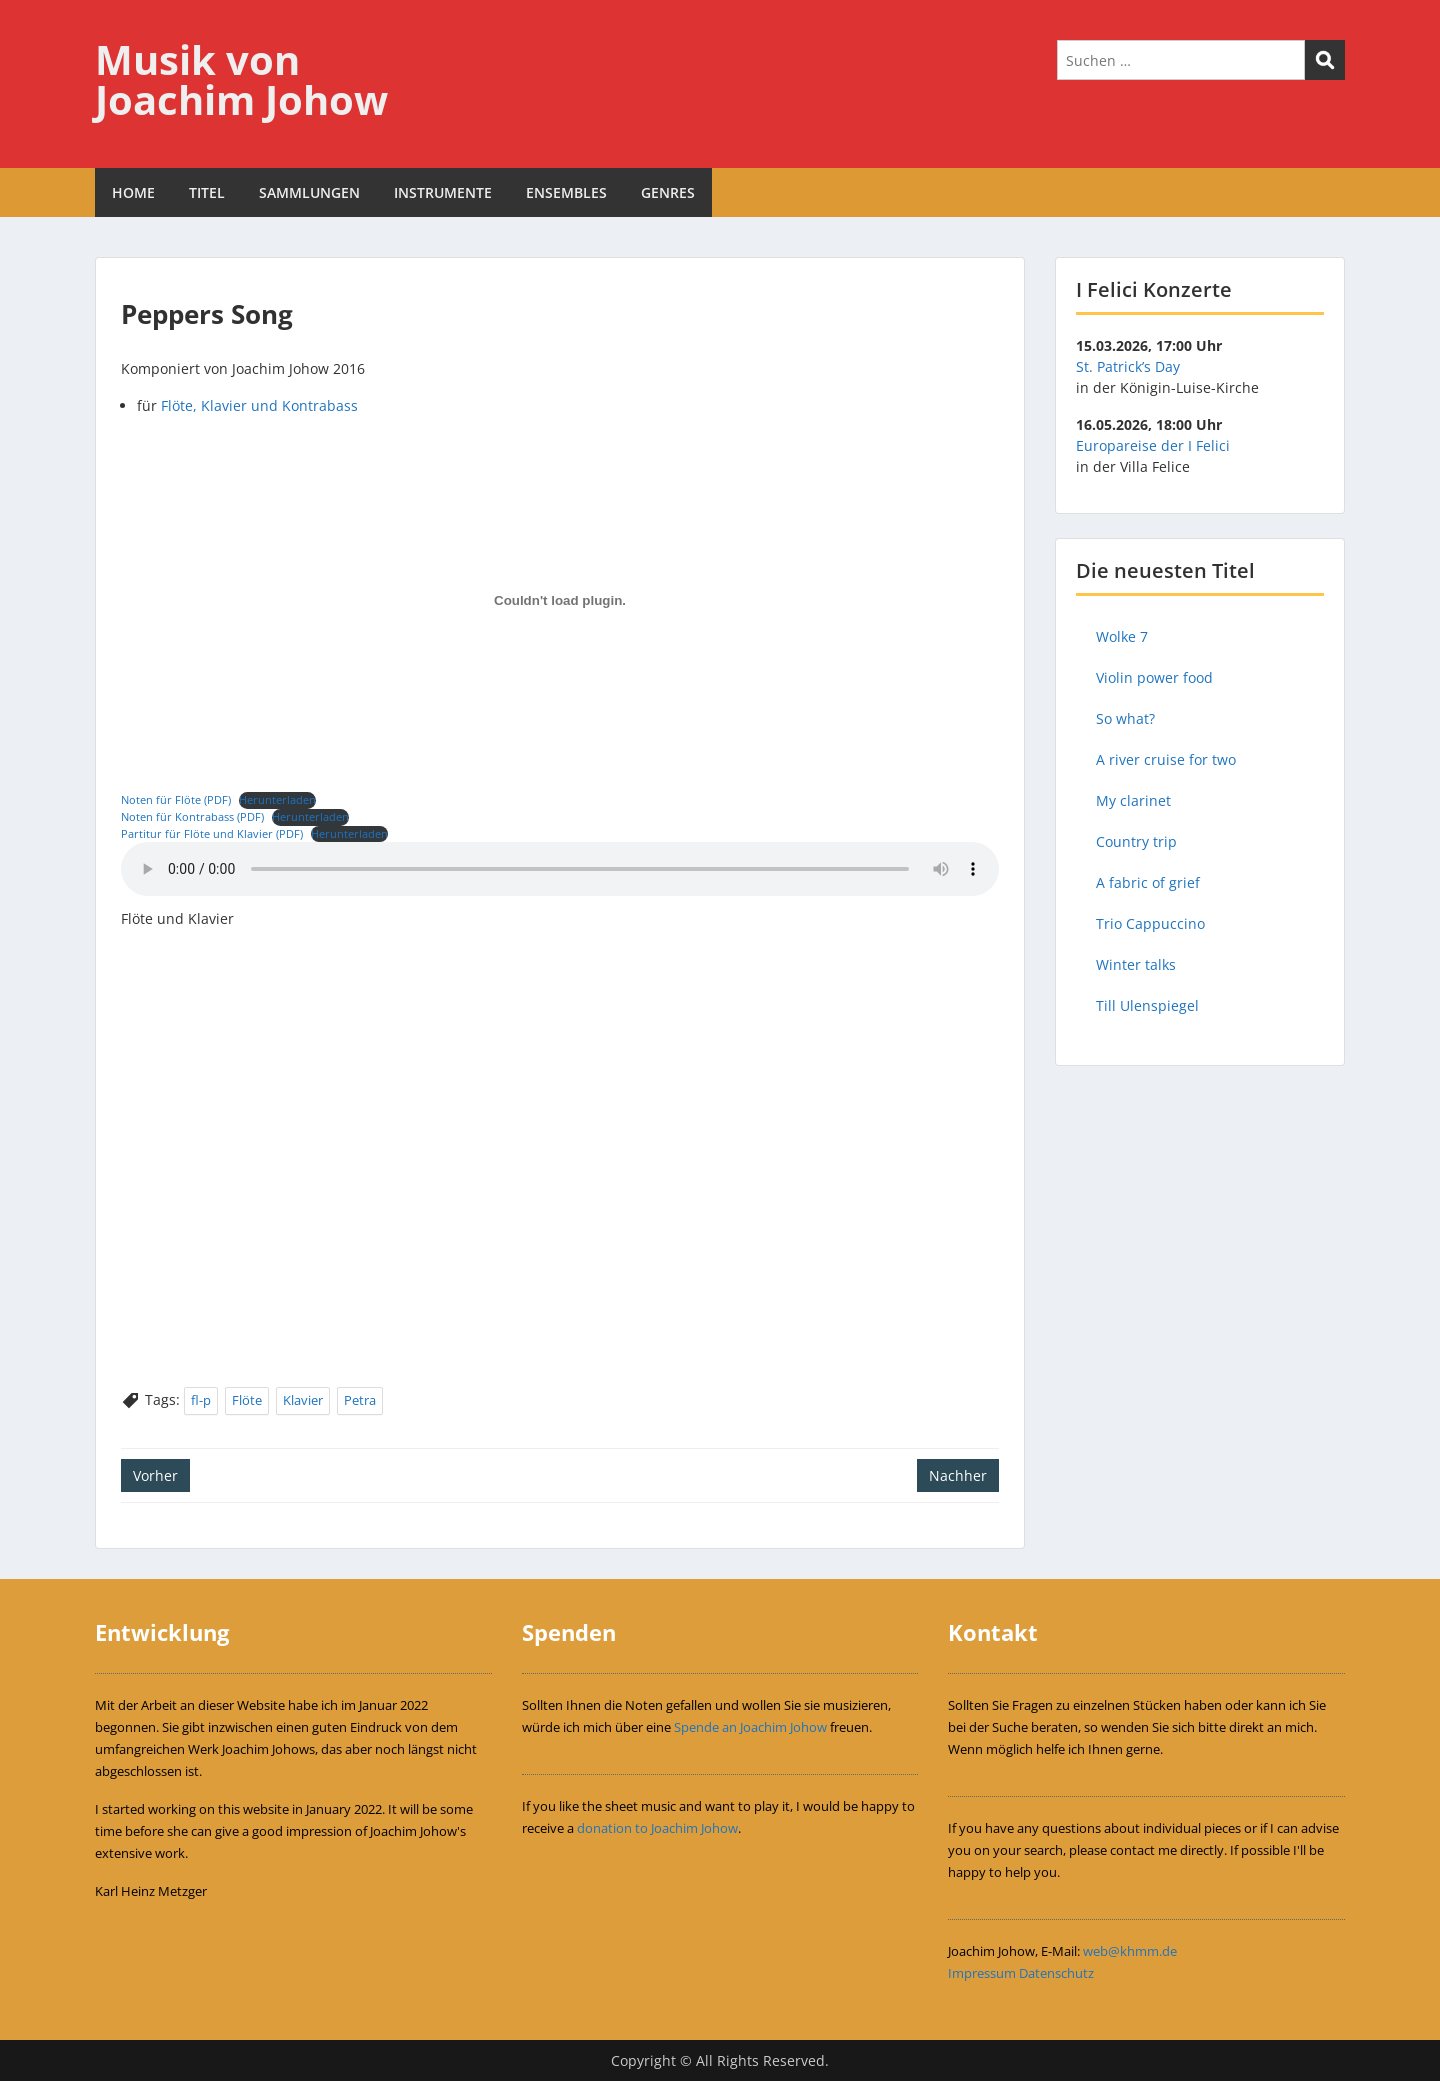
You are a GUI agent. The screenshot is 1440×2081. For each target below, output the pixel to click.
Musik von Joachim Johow (241, 79)
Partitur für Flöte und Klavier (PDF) (212, 833)
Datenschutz (1056, 1973)
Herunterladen (277, 799)
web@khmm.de (1130, 1951)
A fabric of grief (1148, 882)
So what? (1125, 718)
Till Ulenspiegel (1147, 1005)
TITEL (207, 192)
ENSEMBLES (566, 192)
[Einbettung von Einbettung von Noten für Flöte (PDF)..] (560, 601)
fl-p (201, 1400)
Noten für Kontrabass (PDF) (192, 816)
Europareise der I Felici (1153, 445)
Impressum (982, 1973)
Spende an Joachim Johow (750, 1727)
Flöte (247, 1400)
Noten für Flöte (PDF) (176, 799)
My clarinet (1133, 800)
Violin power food (1154, 677)
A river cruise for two (1166, 759)
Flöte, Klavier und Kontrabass (259, 405)
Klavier (303, 1400)
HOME (133, 192)
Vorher (155, 1475)
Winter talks (1136, 964)
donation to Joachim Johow (657, 1828)
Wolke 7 (1122, 636)
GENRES (668, 192)
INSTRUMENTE (443, 192)
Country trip (1136, 841)
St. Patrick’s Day (1128, 366)
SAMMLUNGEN (309, 192)
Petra (360, 1400)
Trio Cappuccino (1150, 923)
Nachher (958, 1475)
